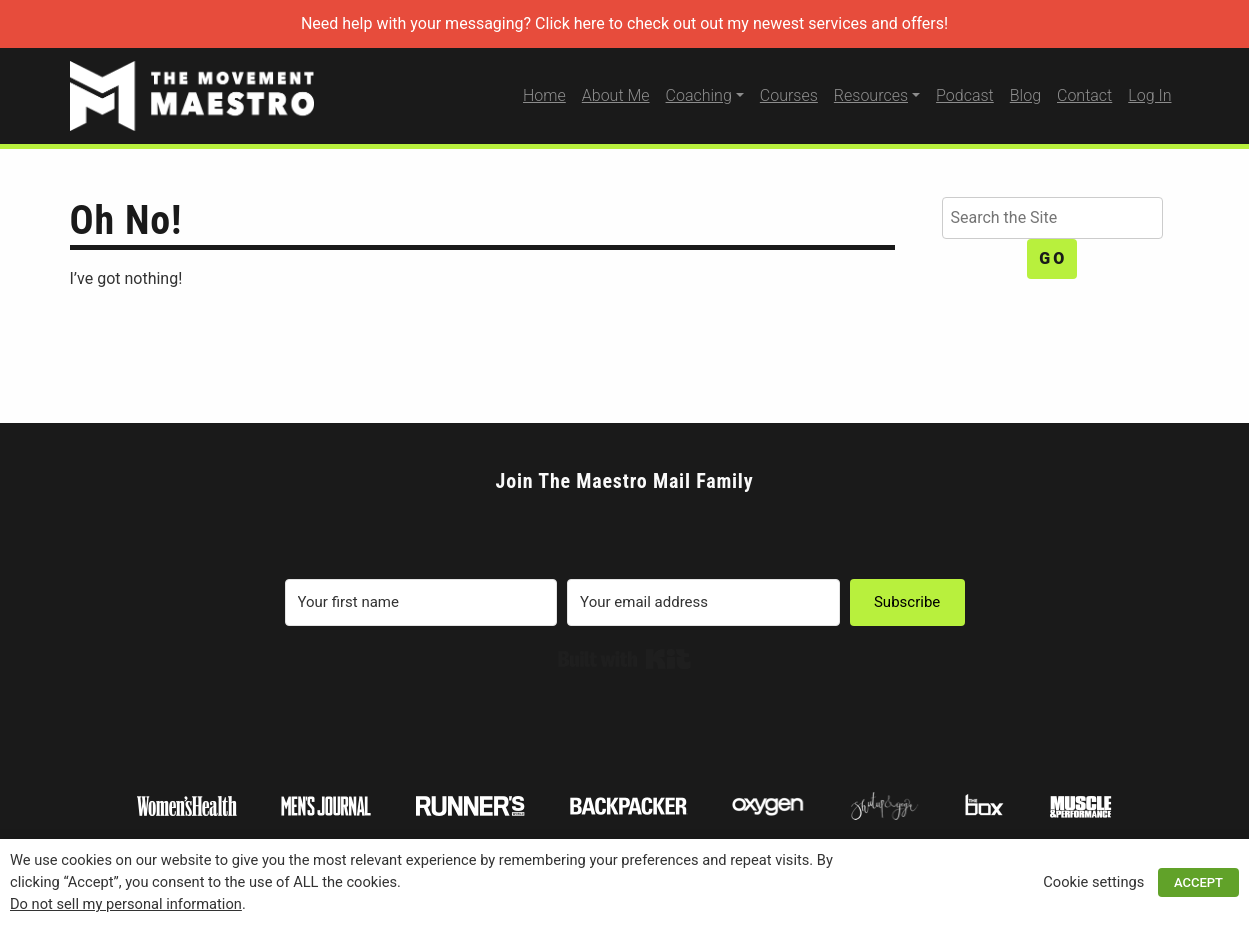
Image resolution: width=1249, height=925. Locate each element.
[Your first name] (421, 602)
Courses (789, 95)
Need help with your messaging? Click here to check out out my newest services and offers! (624, 23)
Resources (871, 95)
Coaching (699, 95)
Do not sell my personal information (126, 904)
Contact (1084, 95)
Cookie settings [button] (1093, 882)
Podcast (965, 95)
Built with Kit (624, 659)
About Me (616, 95)
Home (544, 95)
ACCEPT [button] (1198, 882)
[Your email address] (703, 602)
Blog (1025, 95)
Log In (1149, 95)
